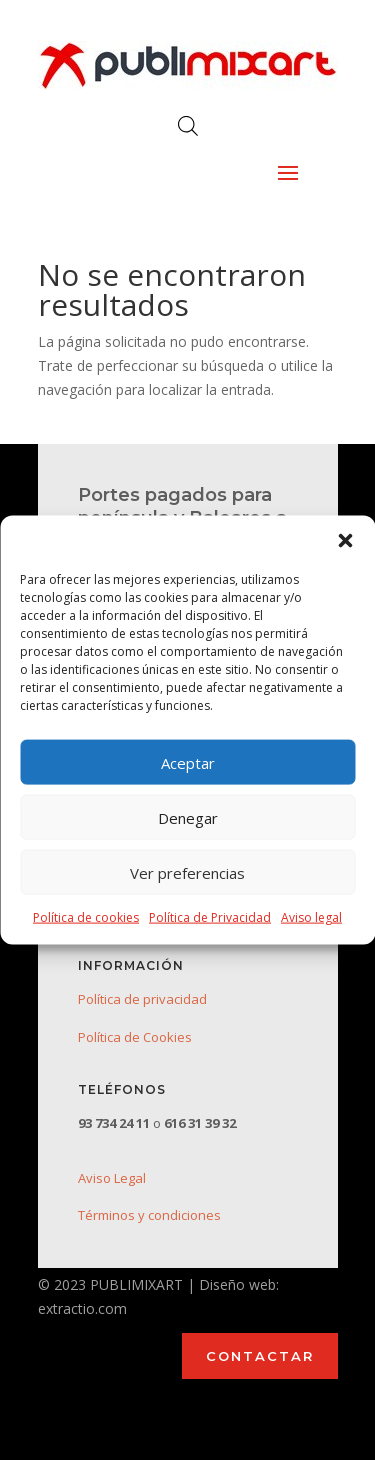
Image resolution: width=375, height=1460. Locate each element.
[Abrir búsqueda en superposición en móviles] (188, 125)
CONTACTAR (260, 1356)
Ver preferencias (187, 872)
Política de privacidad (142, 999)
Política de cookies (86, 917)
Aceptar (188, 762)
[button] (345, 541)
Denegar (188, 817)
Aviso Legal (112, 1178)
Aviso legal (311, 917)
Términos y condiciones (149, 1215)
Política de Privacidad (210, 917)
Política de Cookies (135, 1037)
